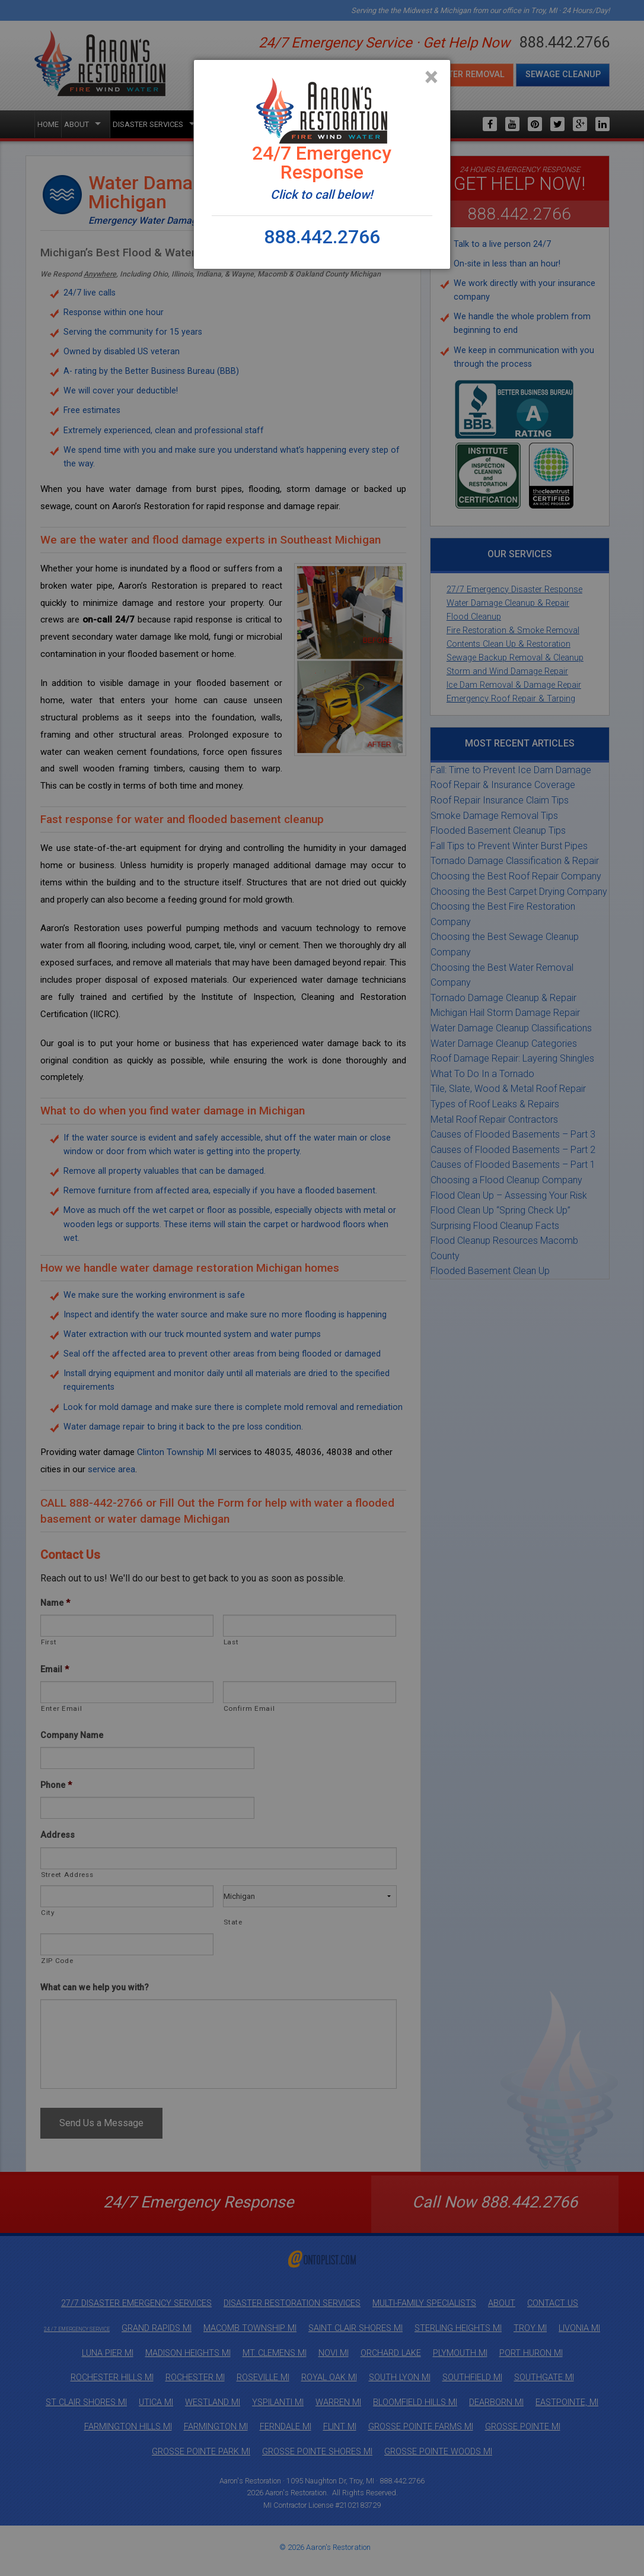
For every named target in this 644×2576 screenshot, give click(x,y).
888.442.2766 (322, 236)
